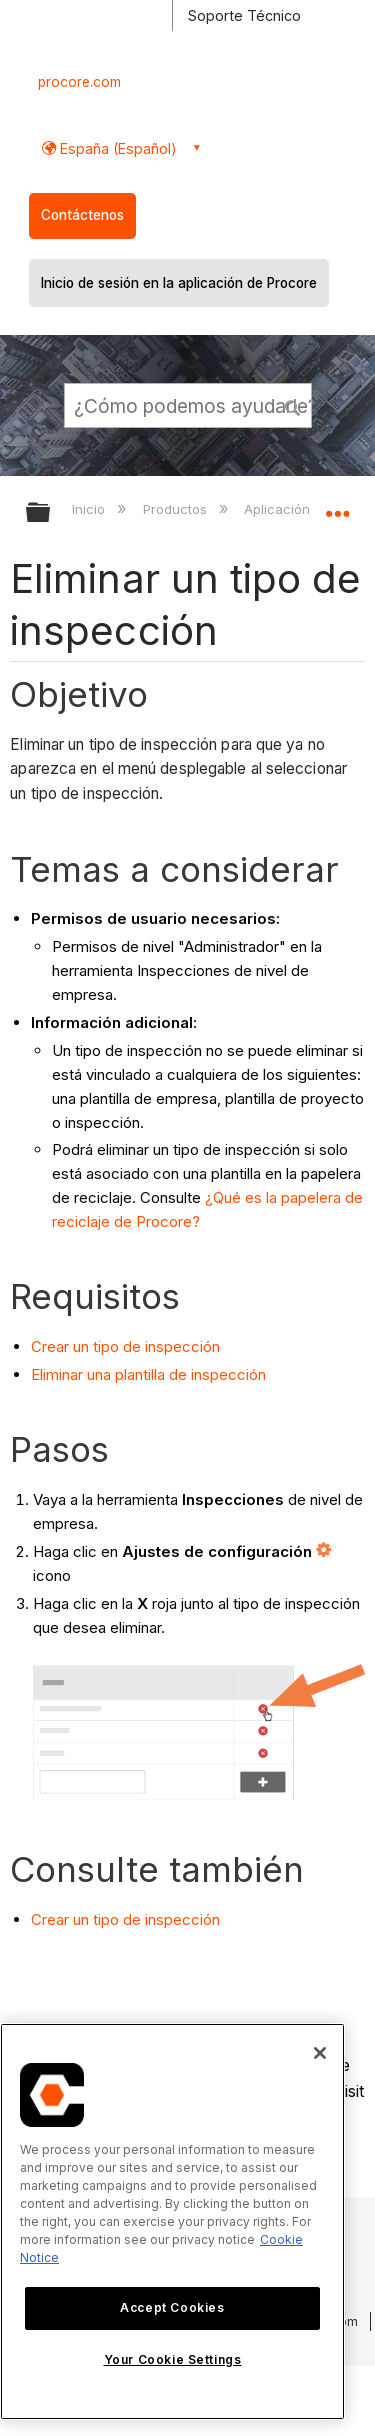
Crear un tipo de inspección (125, 1346)
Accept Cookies (172, 2307)
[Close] (320, 2053)
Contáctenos (82, 215)
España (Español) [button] (116, 148)
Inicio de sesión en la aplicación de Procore (179, 283)
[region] (172, 2221)
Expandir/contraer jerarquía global (51, 513)
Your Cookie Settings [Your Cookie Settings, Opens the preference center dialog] (173, 2359)
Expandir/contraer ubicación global (337, 506)
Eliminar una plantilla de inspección (148, 1374)
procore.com (79, 82)
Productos (177, 509)
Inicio (90, 509)
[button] (293, 405)
